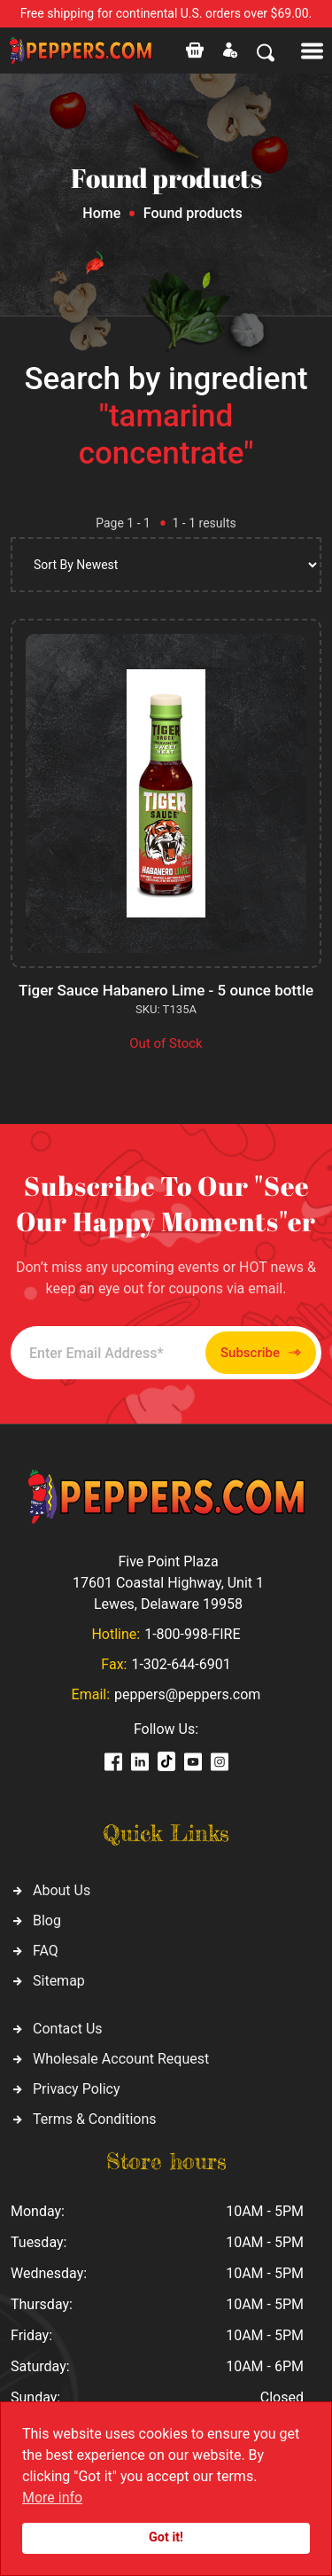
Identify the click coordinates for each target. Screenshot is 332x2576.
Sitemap (59, 1980)
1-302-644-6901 (180, 1664)
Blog (47, 1920)
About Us (61, 1890)
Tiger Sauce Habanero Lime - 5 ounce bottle (166, 990)
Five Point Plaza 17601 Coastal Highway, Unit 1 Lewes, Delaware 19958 (168, 1582)
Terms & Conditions (95, 2119)
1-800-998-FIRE (192, 1634)
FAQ (45, 1950)
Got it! (166, 2537)
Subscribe (260, 1353)
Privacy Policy (76, 2088)
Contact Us (68, 2028)
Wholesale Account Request (121, 2058)
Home (101, 213)
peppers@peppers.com (187, 1694)
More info (52, 2497)
